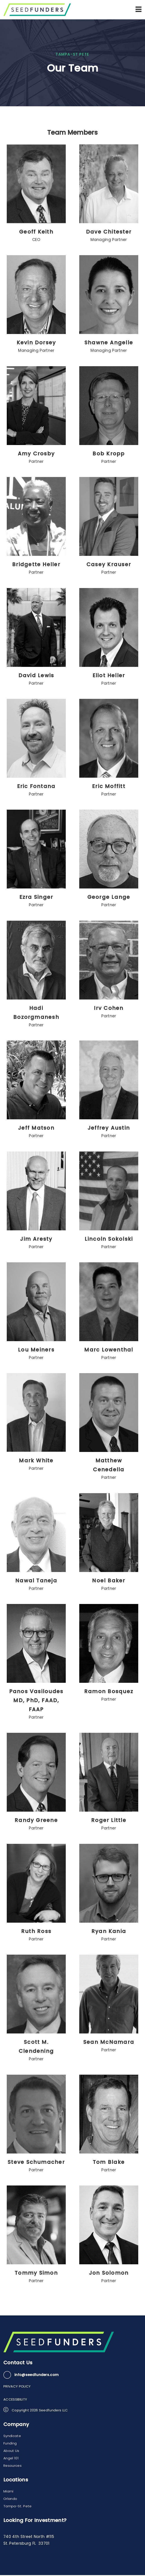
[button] (138, 10)
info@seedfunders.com (36, 2375)
